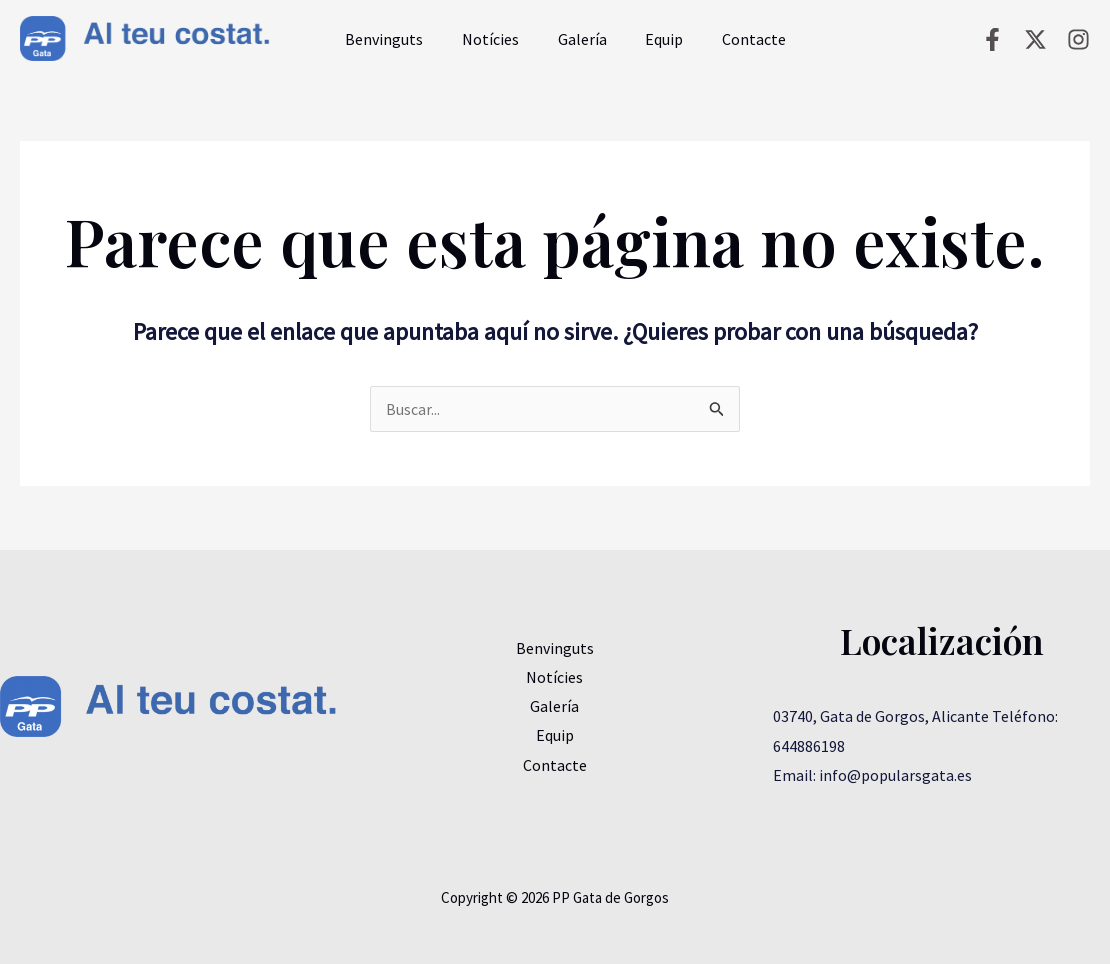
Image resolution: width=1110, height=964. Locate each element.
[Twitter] (1035, 39)
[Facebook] (992, 39)
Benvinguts (387, 39)
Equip (647, 39)
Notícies (486, 39)
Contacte (730, 39)
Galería (571, 39)
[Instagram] (1078, 39)
